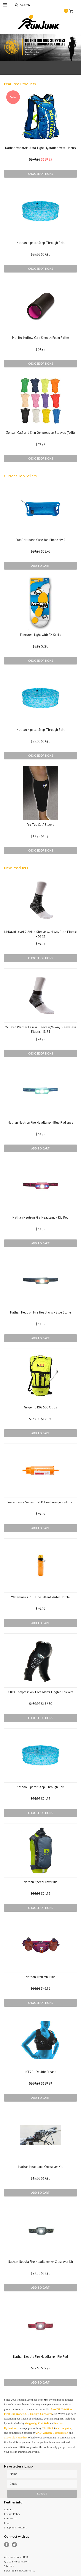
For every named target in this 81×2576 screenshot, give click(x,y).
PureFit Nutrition (61, 2409)
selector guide (63, 2428)
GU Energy (32, 2413)
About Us (9, 2509)
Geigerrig (31, 2423)
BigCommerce (27, 2570)
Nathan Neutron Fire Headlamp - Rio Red (40, 1217)
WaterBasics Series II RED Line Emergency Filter (41, 1502)
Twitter (14, 2544)
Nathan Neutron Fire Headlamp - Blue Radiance (40, 1122)
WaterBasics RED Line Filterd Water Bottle (40, 1597)
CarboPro (46, 2413)
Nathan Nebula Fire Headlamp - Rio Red (40, 2356)
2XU (38, 2432)
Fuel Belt (43, 2423)
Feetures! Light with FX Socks (40, 635)
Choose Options (40, 173)
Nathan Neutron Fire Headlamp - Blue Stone (40, 1312)
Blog (7, 2523)
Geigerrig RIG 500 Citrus (40, 1407)
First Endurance (14, 2413)
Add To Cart (40, 565)
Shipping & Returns (15, 2527)
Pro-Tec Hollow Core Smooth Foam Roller (40, 338)
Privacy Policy (12, 2514)
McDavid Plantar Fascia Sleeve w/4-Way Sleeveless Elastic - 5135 (40, 1029)
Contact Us (10, 2518)
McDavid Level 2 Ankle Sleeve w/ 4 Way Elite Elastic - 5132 (40, 934)
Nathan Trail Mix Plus (41, 1977)
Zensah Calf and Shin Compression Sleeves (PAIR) (40, 433)
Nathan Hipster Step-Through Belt (41, 243)
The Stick (48, 2428)
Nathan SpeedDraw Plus (40, 1882)
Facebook (7, 2544)
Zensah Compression (55, 2432)
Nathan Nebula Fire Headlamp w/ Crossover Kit (40, 2262)
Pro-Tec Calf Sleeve (40, 825)
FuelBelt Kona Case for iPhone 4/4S (40, 540)
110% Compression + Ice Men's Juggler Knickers (40, 1692)
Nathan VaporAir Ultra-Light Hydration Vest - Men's (40, 148)
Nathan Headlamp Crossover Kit (40, 2167)
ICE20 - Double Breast (40, 2072)
